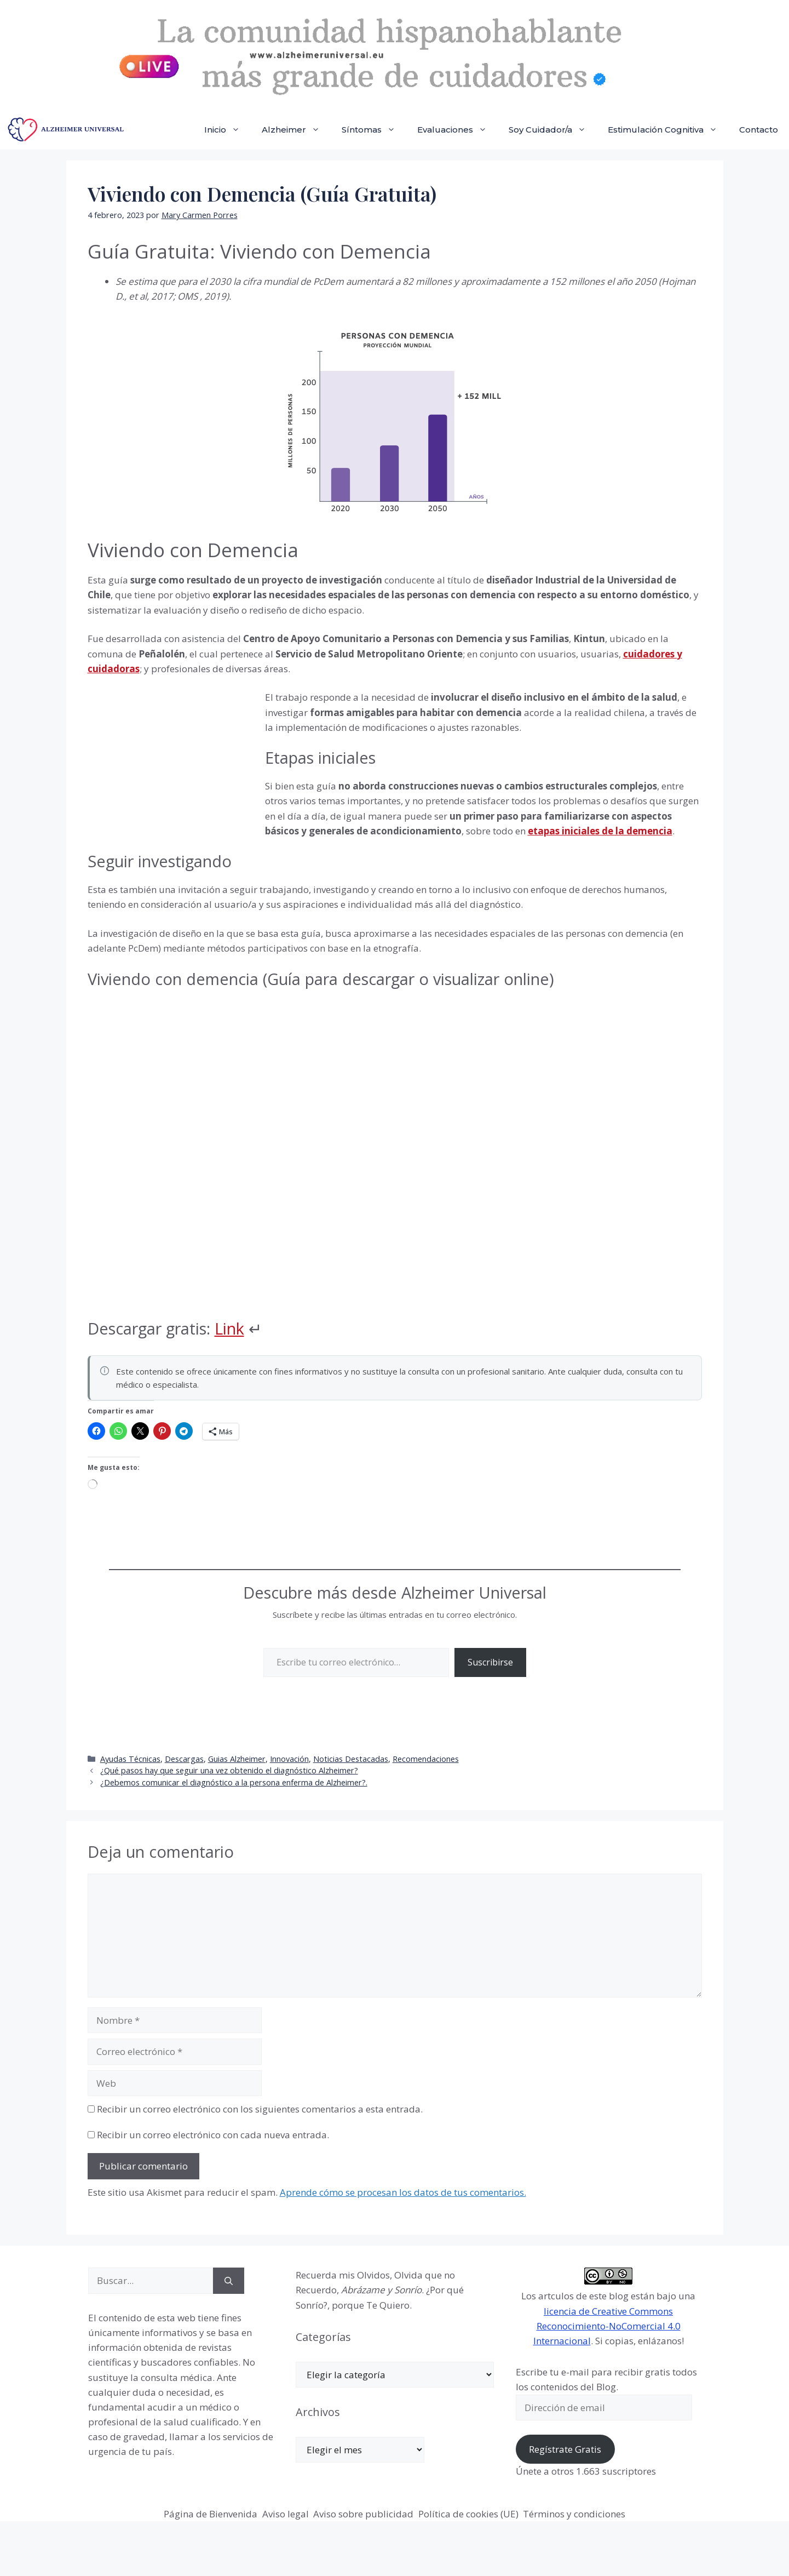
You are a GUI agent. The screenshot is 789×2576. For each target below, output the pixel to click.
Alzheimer (296, 129)
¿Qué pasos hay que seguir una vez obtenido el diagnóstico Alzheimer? (229, 1770)
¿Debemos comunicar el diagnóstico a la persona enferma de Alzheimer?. (233, 1782)
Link (229, 1328)
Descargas (184, 1759)
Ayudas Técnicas (130, 1759)
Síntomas (374, 129)
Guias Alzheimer (237, 1759)
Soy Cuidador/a (553, 129)
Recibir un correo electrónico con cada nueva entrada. (213, 2134)
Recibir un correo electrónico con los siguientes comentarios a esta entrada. (260, 2109)
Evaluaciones (457, 129)
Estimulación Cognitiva (668, 129)
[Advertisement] (170, 763)
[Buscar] (228, 2281)
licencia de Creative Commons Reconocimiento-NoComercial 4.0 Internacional (607, 2326)
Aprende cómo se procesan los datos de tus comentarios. (403, 2192)
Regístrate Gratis (565, 2449)
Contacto (758, 129)
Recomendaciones (426, 1759)
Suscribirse (490, 1662)
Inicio (227, 129)
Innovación (289, 1759)
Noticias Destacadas (350, 1759)
